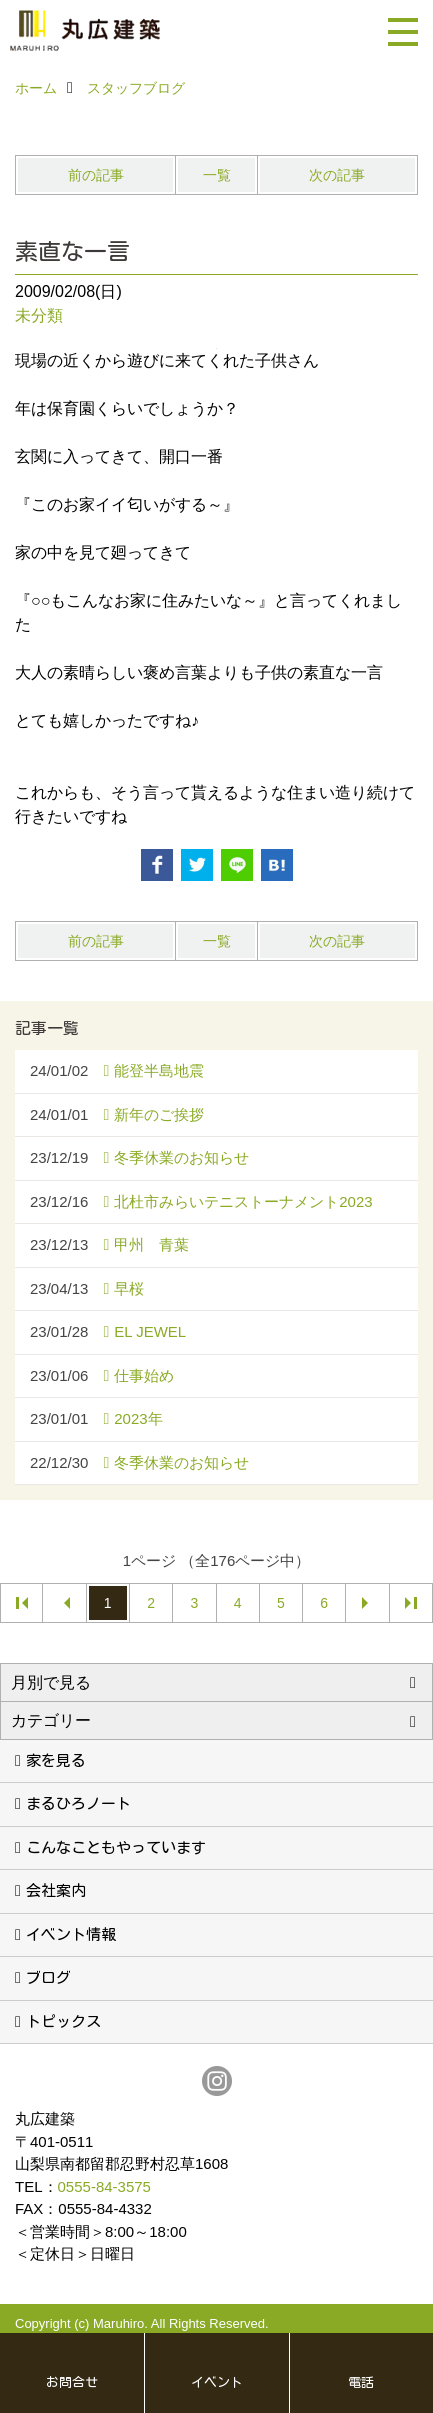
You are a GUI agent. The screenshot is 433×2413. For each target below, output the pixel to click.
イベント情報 (71, 1934)
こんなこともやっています (116, 1847)
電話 (361, 2382)
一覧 (217, 175)
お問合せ (72, 2382)
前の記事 (96, 175)
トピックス (63, 2021)
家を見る (56, 1760)
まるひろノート (78, 1803)
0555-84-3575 (104, 2186)
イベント (217, 2382)
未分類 (39, 315)
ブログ (48, 1977)
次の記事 (337, 175)
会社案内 (56, 1890)
